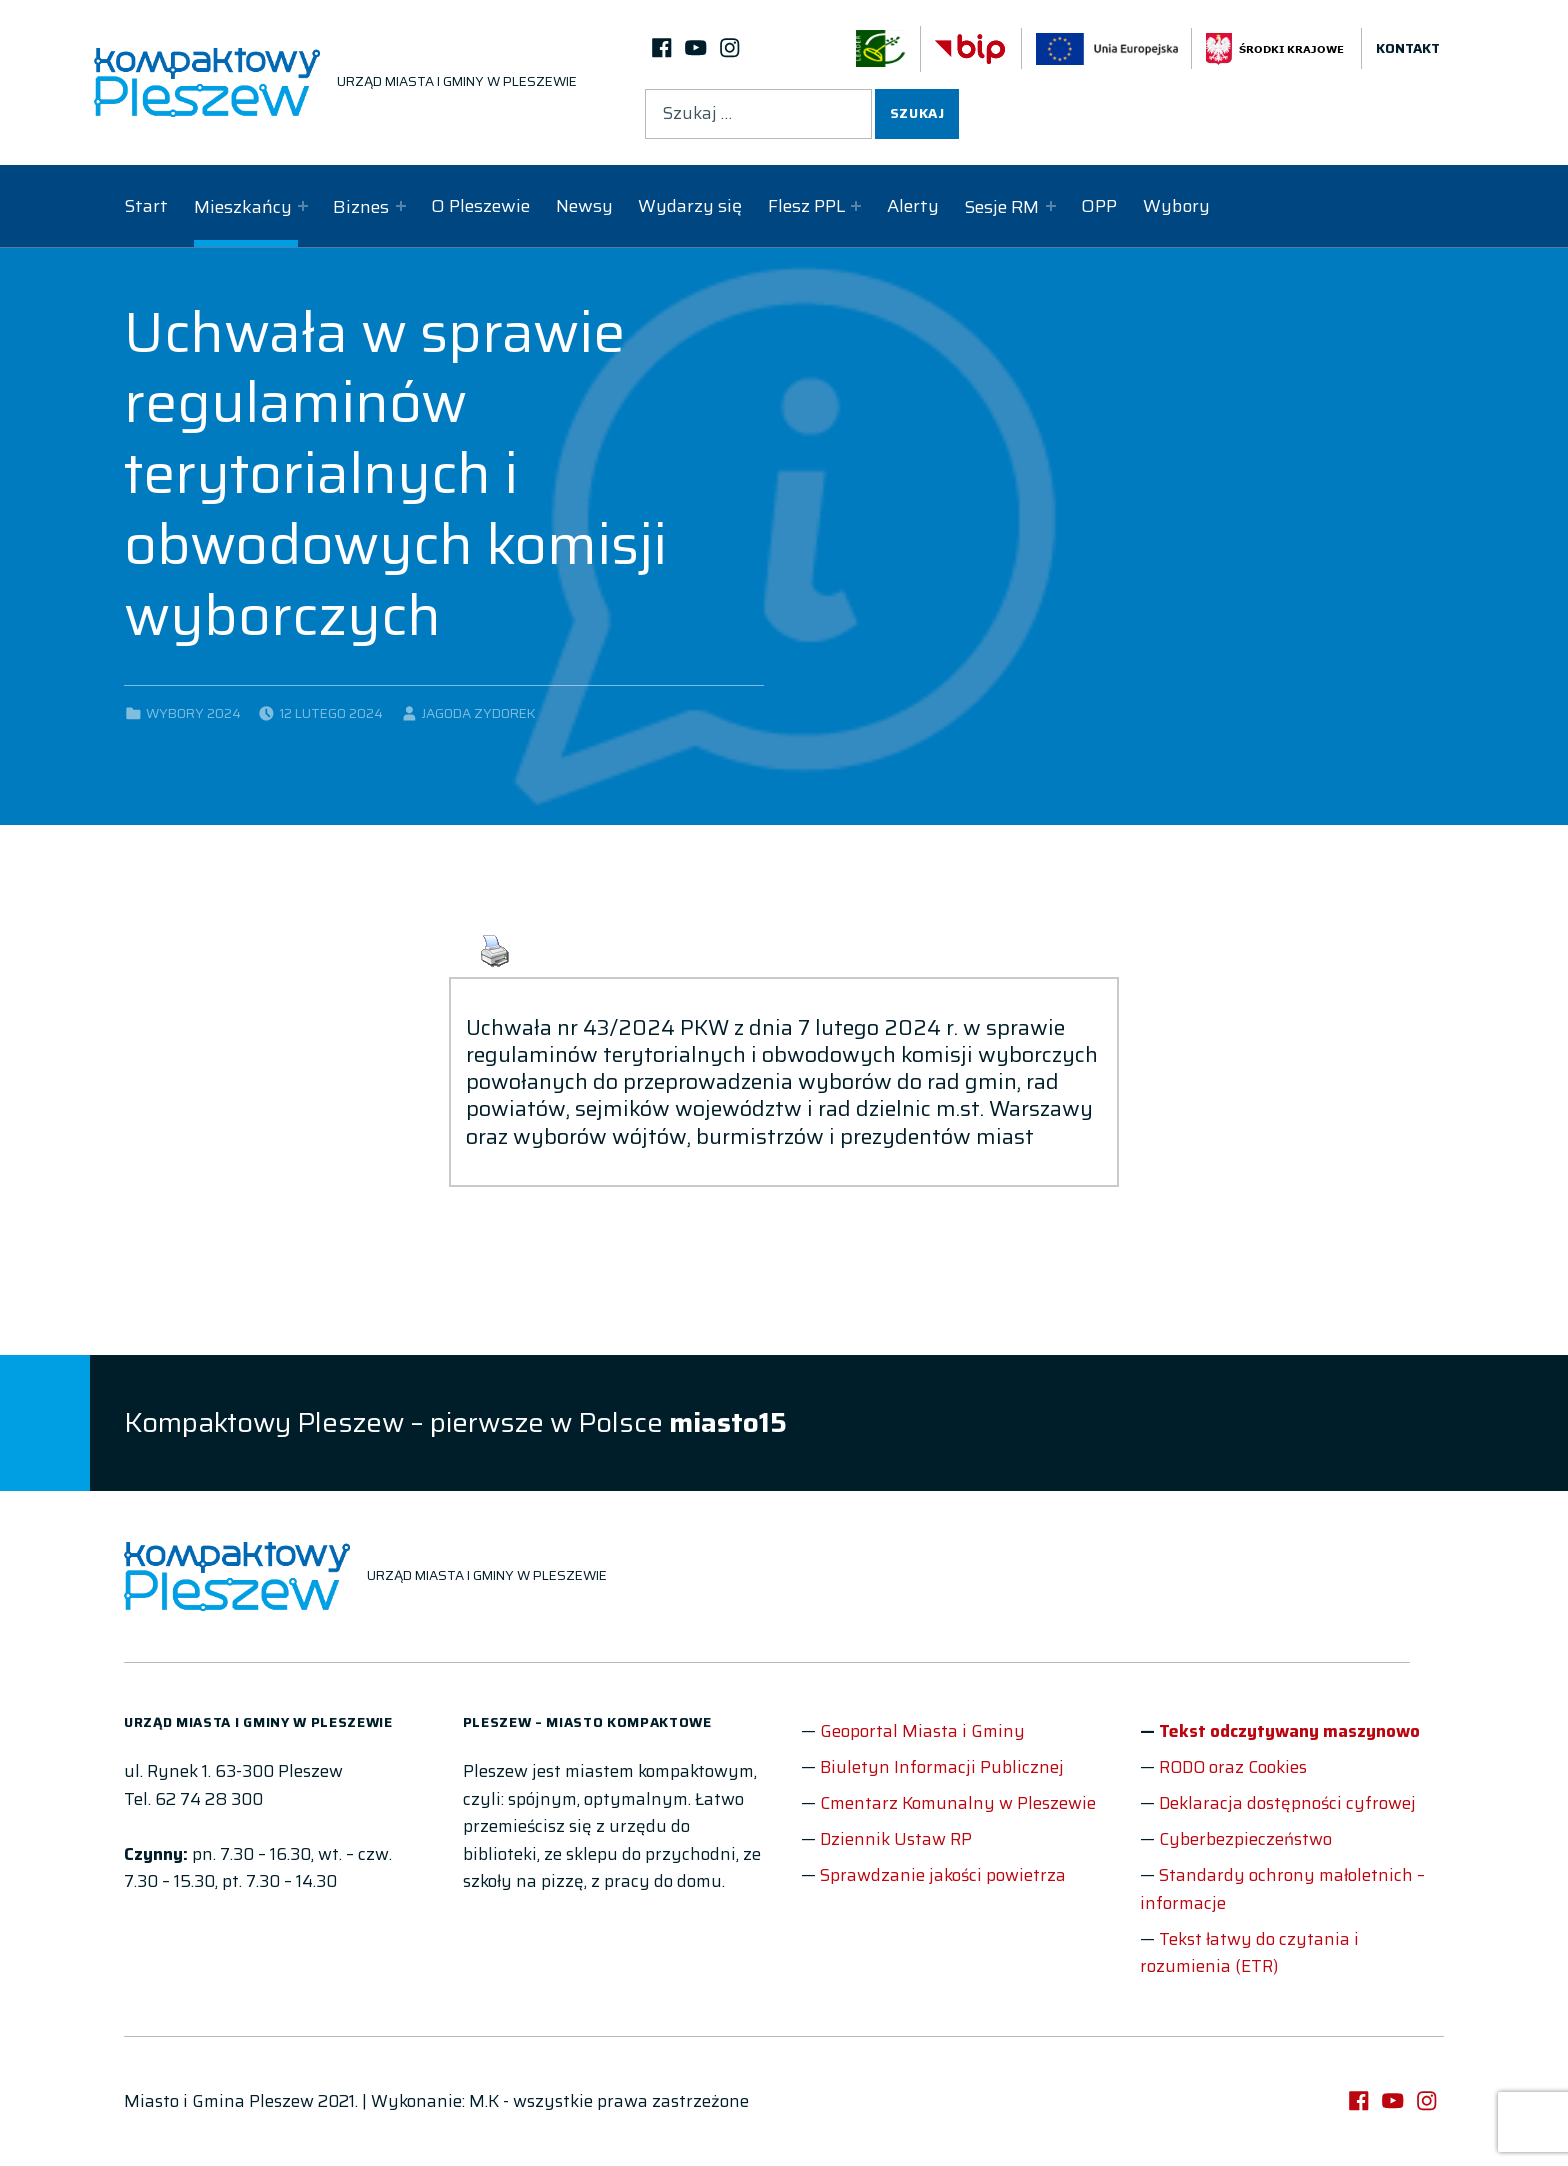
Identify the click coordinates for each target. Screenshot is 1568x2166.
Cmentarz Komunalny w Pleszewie (958, 1803)
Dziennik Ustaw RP (896, 1839)
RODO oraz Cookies (1233, 1767)
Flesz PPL (806, 206)
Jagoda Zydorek (479, 713)
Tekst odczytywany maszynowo (1289, 1731)
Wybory (1176, 206)
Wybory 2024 (193, 713)
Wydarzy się (690, 206)
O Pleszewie (480, 206)
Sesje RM (1001, 207)
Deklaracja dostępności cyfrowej (1287, 1803)
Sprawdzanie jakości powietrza (943, 1875)
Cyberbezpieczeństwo (1245, 1839)
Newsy (584, 206)
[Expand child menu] (303, 206)
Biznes (361, 207)
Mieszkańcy (243, 207)
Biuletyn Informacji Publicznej (942, 1767)
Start (146, 206)
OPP (1099, 206)
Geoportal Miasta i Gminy (922, 1731)
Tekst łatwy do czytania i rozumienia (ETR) (1249, 1953)
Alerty (913, 206)
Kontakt (1408, 48)
